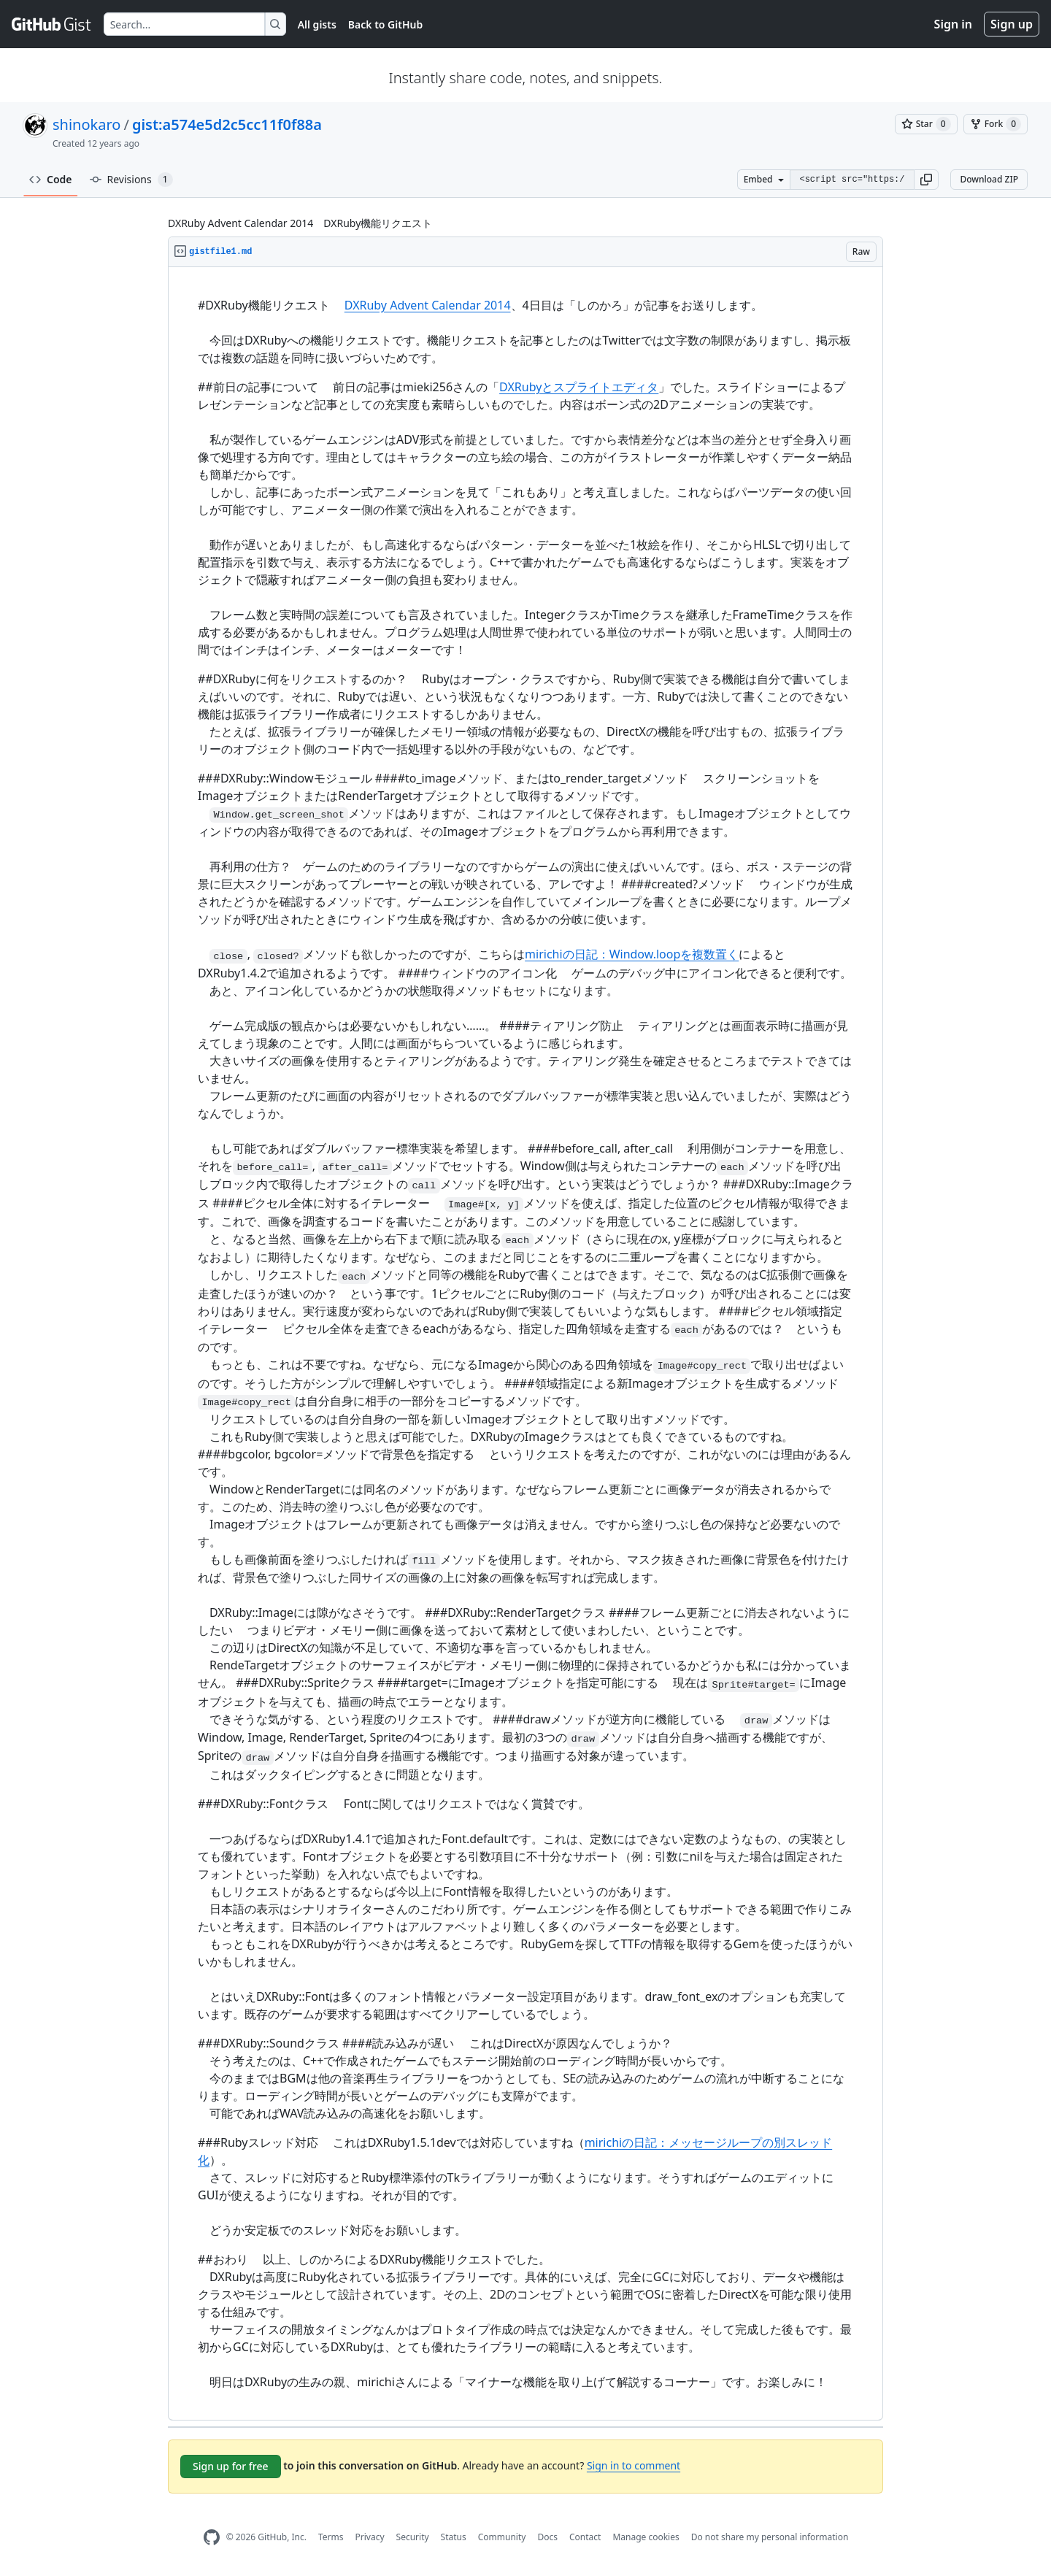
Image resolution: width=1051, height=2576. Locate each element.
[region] (525, 1344)
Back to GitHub (385, 24)
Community (502, 2537)
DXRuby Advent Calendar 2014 (427, 305)
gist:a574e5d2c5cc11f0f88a (227, 124)
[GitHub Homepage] (211, 2538)
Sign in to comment (633, 2465)
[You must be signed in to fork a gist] (995, 124)
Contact (585, 2537)
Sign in (953, 24)
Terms (331, 2537)
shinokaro (86, 124)
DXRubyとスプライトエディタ (578, 387)
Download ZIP (989, 179)
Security (412, 2537)
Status (453, 2537)
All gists (317, 24)
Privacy (370, 2537)
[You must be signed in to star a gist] (926, 124)
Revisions (131, 179)
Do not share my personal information (770, 2537)
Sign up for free (231, 2466)
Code (50, 179)
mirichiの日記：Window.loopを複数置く (632, 954)
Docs (547, 2537)
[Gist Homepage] (52, 24)
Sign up (1011, 24)
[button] (926, 179)
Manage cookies (645, 2537)
